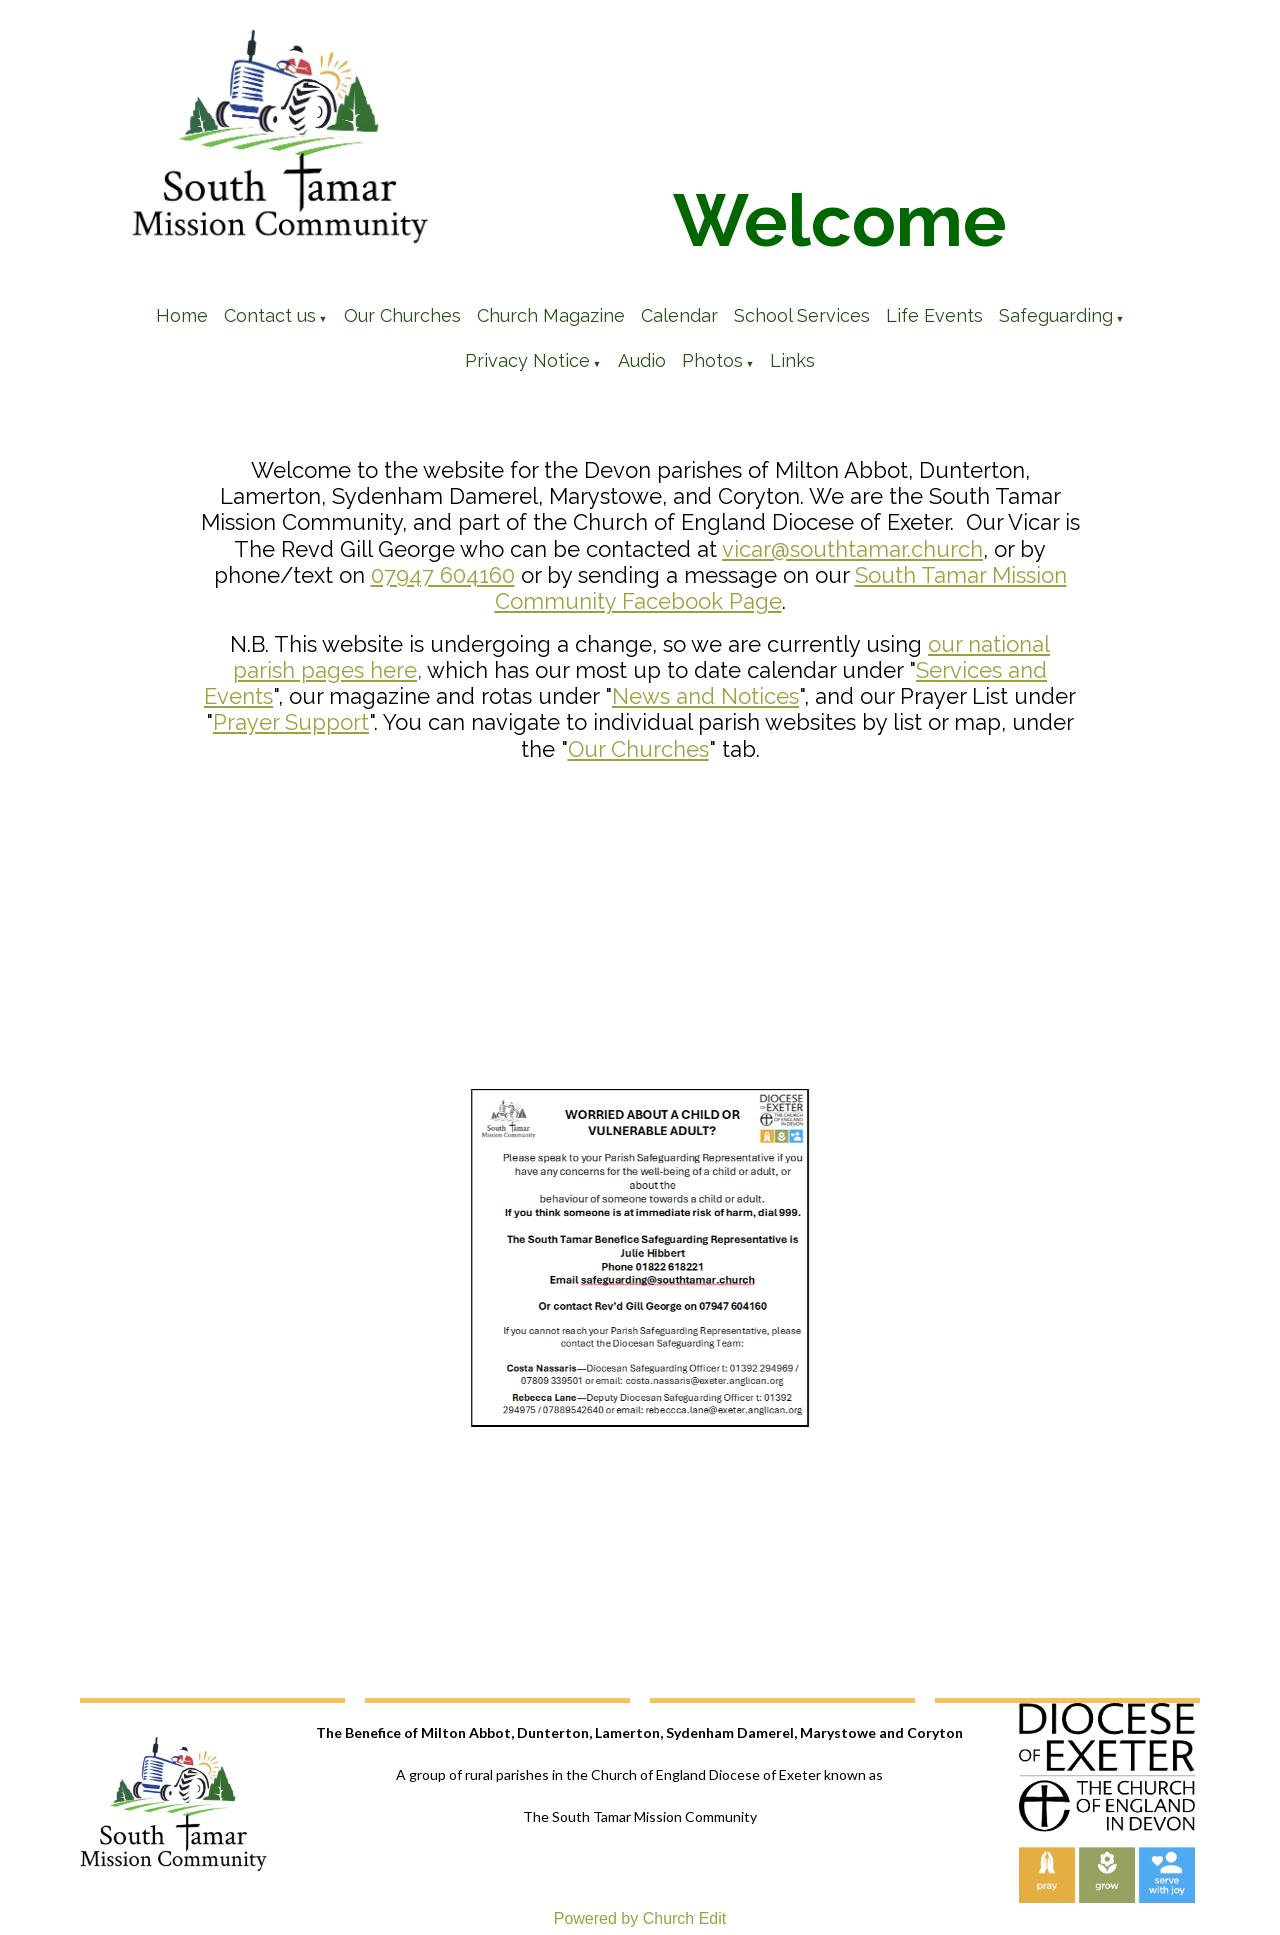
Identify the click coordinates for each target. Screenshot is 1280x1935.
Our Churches (402, 315)
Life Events (934, 315)
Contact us (270, 315)
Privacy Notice (527, 360)
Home (182, 315)
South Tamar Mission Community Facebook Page (781, 588)
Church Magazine (551, 315)
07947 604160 (443, 575)
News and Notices (705, 696)
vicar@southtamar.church (852, 549)
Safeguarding (1056, 315)
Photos (712, 360)
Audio (642, 360)
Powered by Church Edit (640, 1918)
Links (792, 360)
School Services (802, 315)
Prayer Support (291, 722)
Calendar (679, 315)
